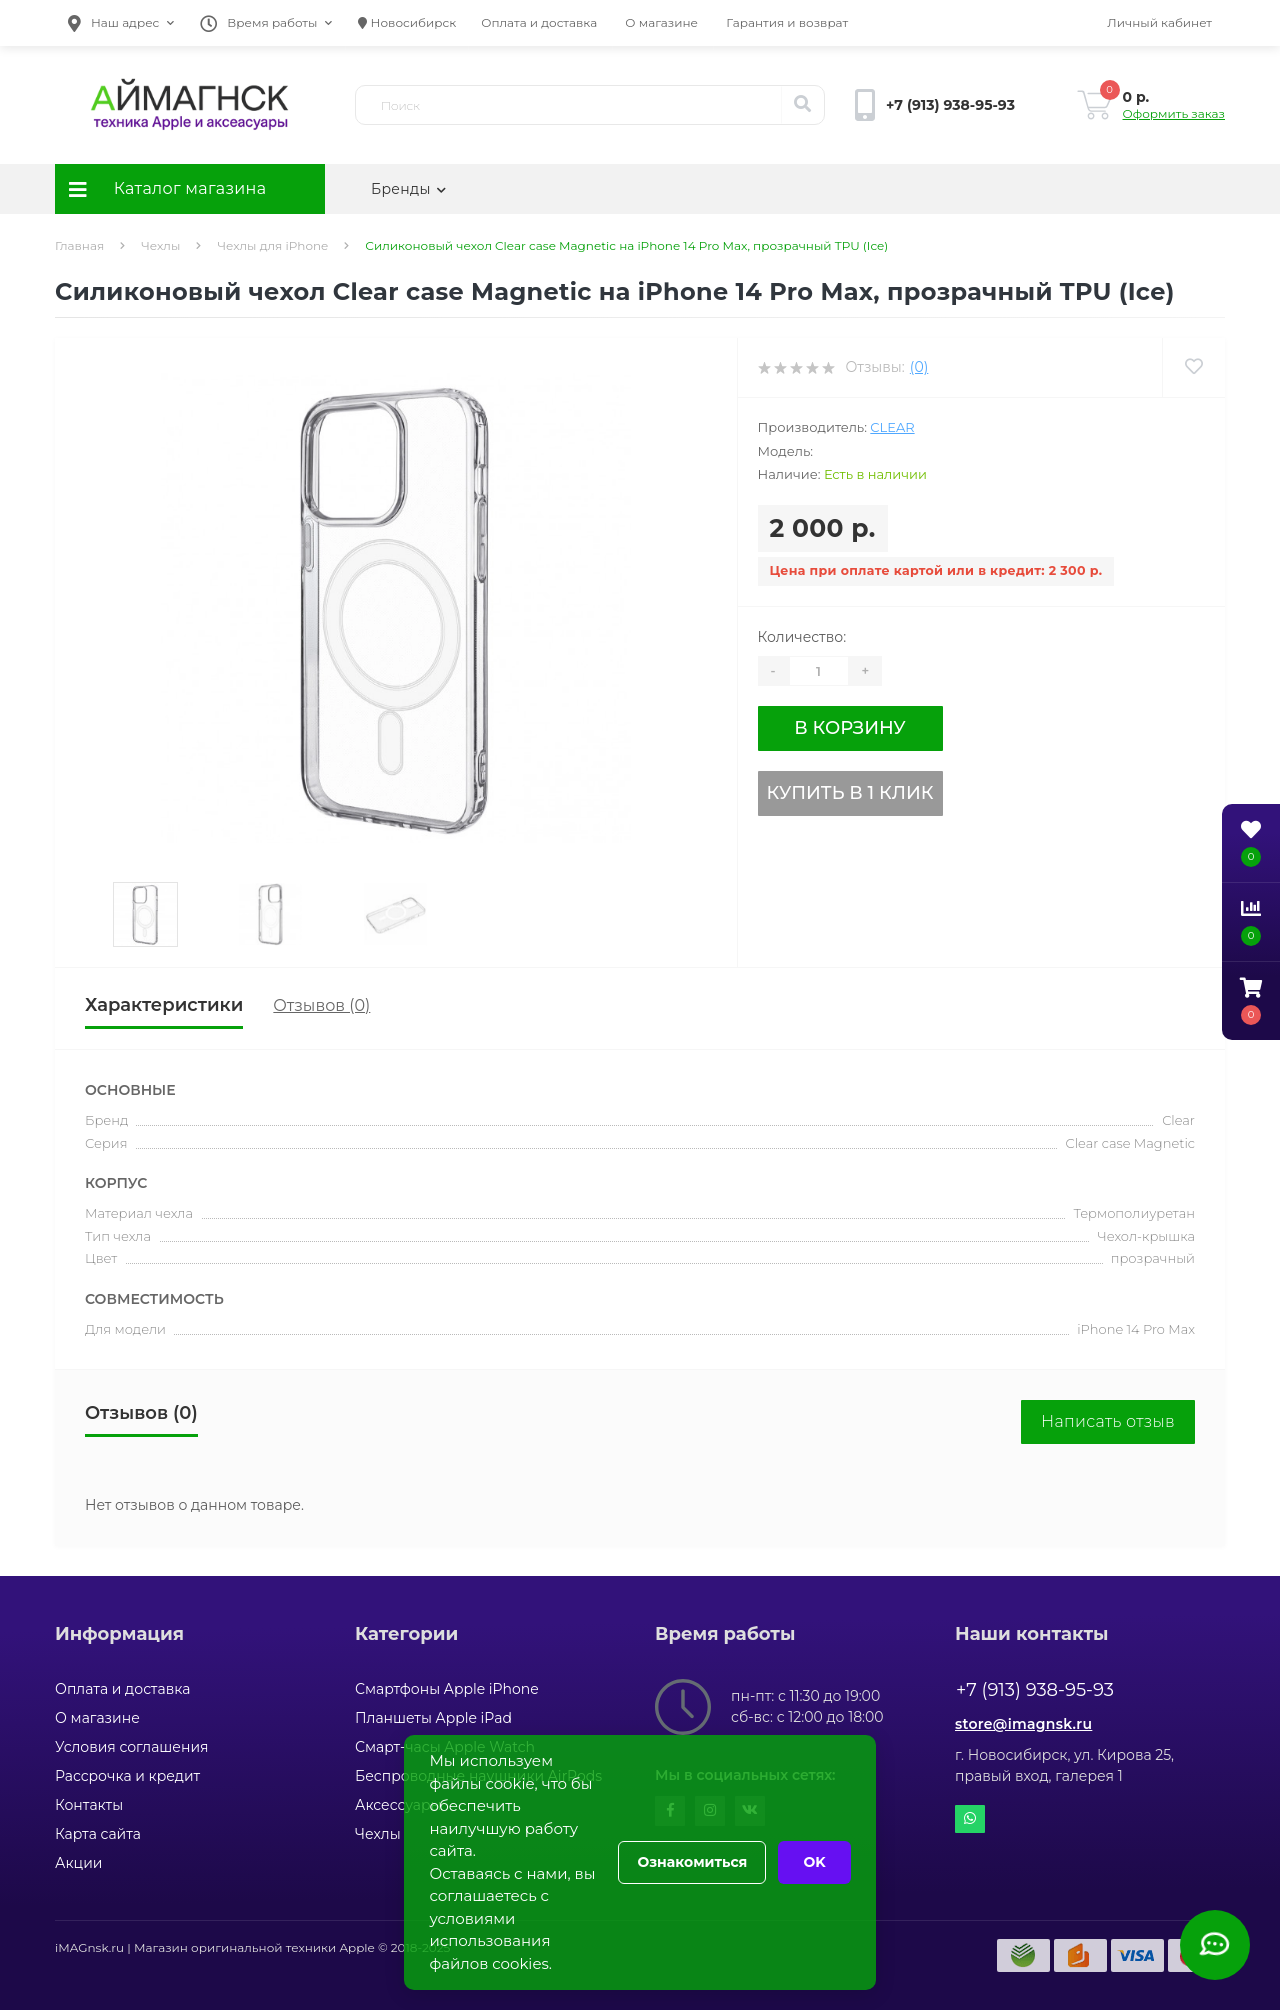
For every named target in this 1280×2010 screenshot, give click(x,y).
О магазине (661, 22)
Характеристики (164, 1005)
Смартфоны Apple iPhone (447, 1689)
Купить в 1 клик (850, 793)
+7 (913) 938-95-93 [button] (1035, 1690)
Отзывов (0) (321, 1005)
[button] (121, 23)
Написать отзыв (1108, 1421)
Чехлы (160, 245)
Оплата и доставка (539, 22)
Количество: (802, 637)
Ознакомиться (692, 1862)
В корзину (849, 728)
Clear (892, 427)
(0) (919, 367)
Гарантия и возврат (787, 22)
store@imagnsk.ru (1023, 1724)
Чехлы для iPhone (272, 245)
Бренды (408, 189)
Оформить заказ (1174, 113)
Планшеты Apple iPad (433, 1718)
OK (814, 1862)
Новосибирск (407, 22)
